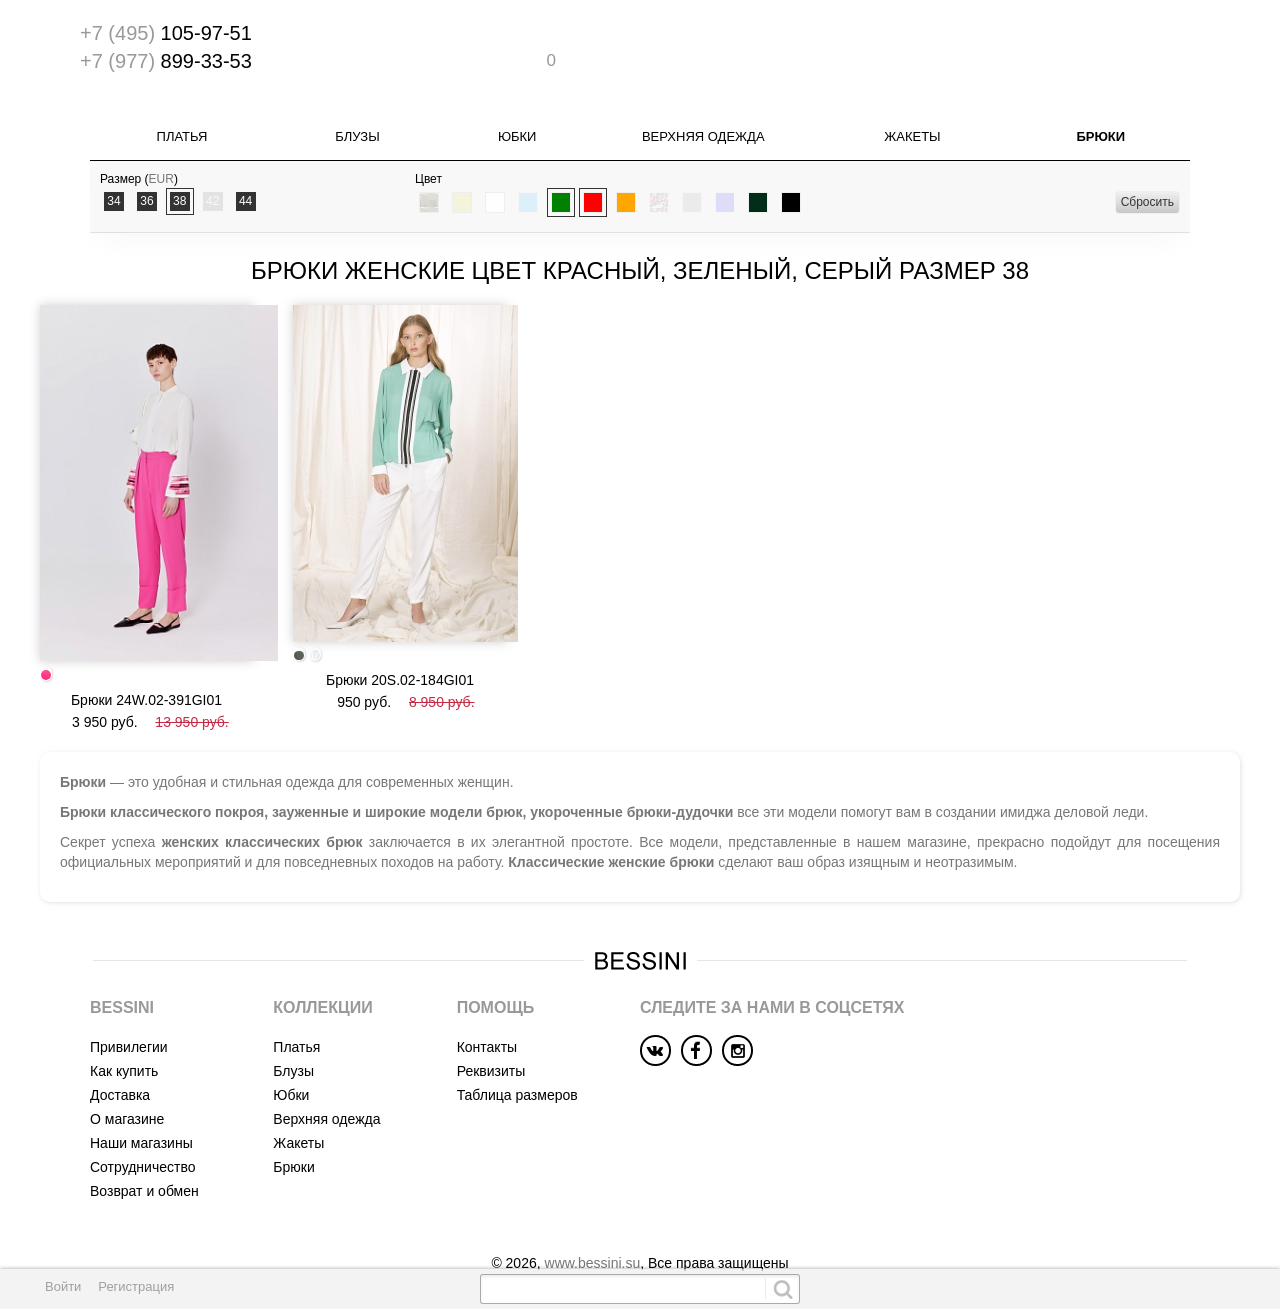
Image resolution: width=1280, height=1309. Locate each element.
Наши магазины (141, 1104)
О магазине (127, 1080)
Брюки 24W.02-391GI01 (146, 659)
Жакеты (912, 134)
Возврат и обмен (144, 1152)
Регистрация (136, 1286)
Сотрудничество (142, 1128)
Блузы (357, 134)
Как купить (124, 1032)
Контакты (487, 1008)
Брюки (1100, 134)
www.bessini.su (593, 1224)
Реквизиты (491, 1032)
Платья (182, 134)
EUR (161, 177)
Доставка (120, 1056)
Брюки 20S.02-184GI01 (400, 661)
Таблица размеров (517, 1056)
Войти (63, 1286)
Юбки (517, 134)
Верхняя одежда (703, 134)
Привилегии (129, 1008)
